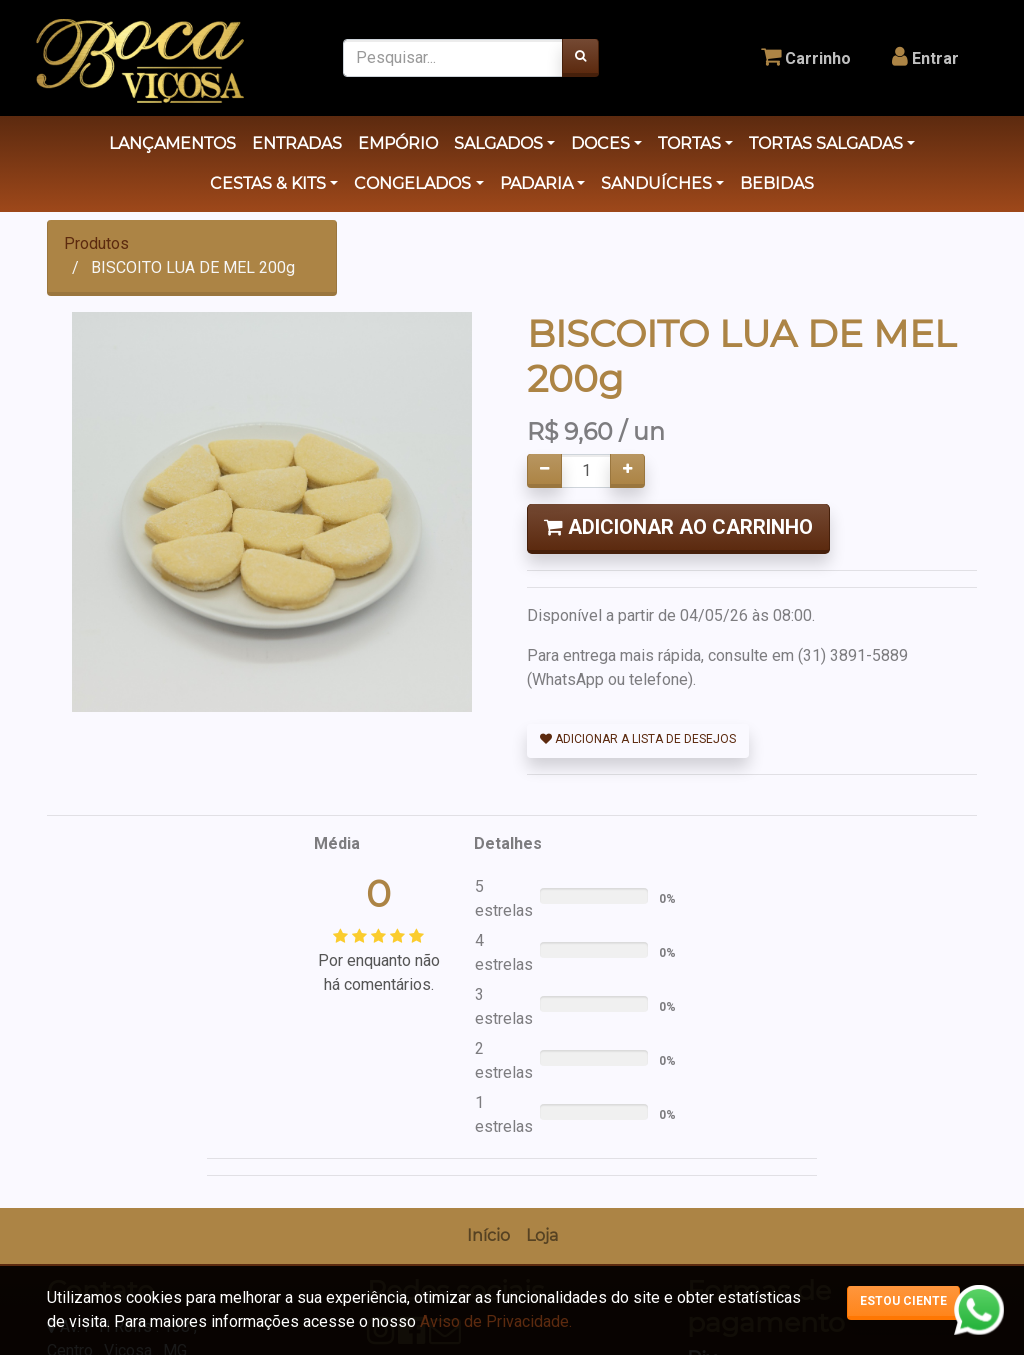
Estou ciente (903, 1301)
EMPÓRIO (398, 143)
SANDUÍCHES (656, 183)
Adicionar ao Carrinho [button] (678, 527)
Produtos (96, 243)
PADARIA (536, 183)
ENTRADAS (297, 143)
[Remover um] (544, 471)
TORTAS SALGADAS (826, 143)
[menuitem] (488, 1236)
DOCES (600, 143)
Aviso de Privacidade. (496, 1321)
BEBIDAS (777, 183)
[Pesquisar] (580, 58)
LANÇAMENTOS (172, 143)
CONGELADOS (412, 183)
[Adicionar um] (627, 471)
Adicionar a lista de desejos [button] (638, 739)
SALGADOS (498, 143)
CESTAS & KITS (268, 183)
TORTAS (689, 143)
